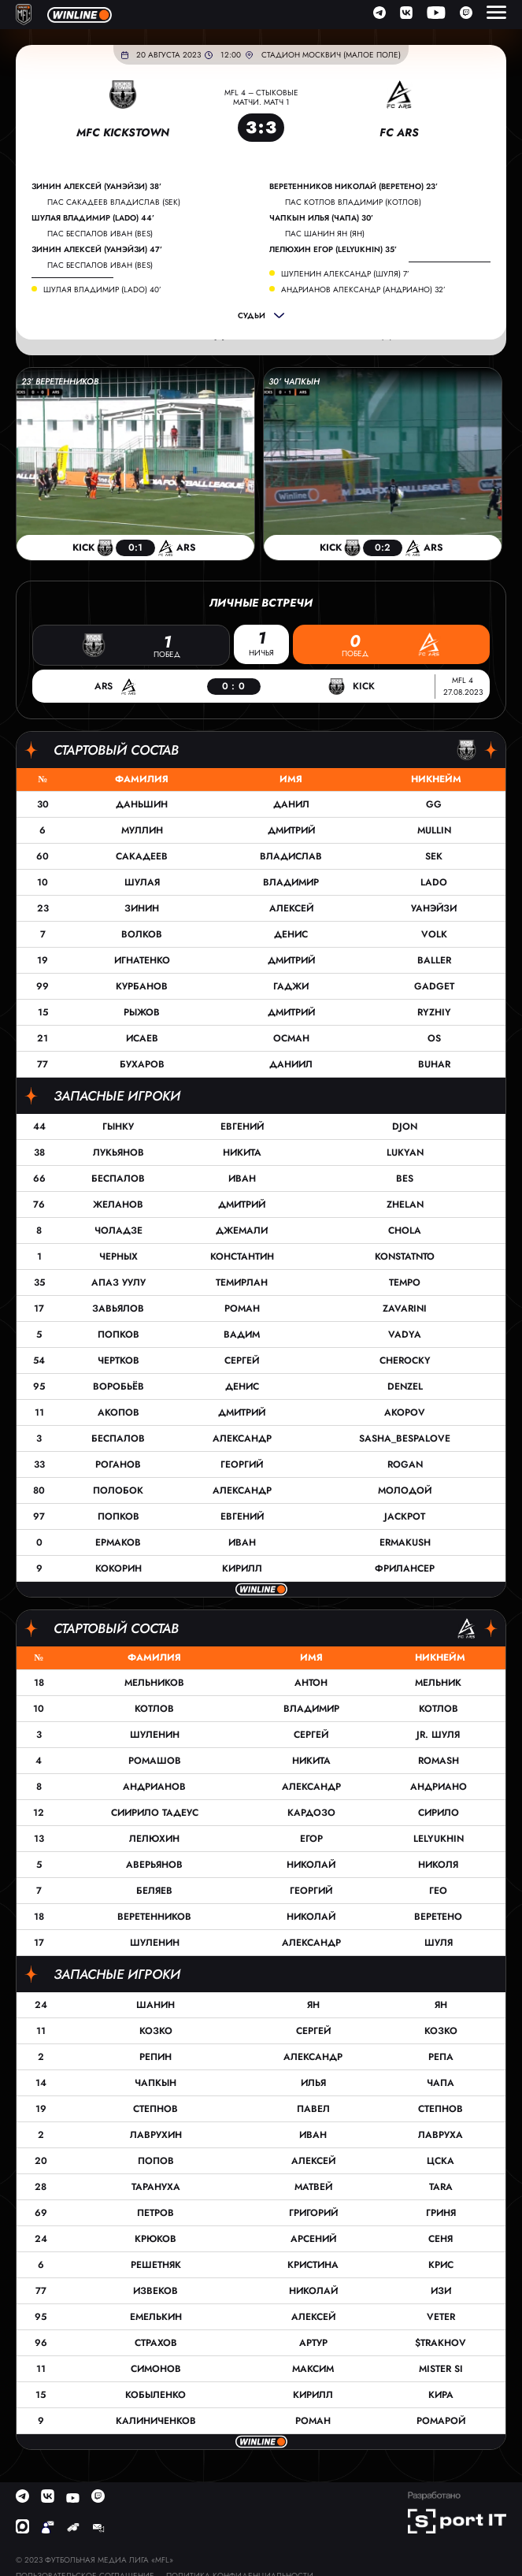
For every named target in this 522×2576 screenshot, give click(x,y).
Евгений (242, 1126)
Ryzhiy (434, 1012)
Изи (441, 2291)
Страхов (156, 2343)
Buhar (434, 1064)
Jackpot (404, 1516)
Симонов (156, 2369)
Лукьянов (118, 1152)
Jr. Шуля (438, 1735)
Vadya (404, 1334)
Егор (311, 1839)
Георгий (241, 1464)
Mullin (434, 830)
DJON (404, 1126)
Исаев (142, 1038)
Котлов (154, 1709)
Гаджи (291, 986)
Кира (441, 2395)
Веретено (438, 1917)
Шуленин (155, 1735)
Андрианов (154, 1787)
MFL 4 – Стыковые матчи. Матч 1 (261, 97)
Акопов (118, 1412)
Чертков (118, 1360)
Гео (438, 1891)
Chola (404, 1230)
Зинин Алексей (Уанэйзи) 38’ (96, 187)
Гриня (441, 2213)
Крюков (155, 2239)
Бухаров (142, 1064)
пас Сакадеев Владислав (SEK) (113, 202)
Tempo (404, 1282)
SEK (433, 856)
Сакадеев (142, 856)
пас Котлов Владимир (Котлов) (353, 202)
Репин (155, 2057)
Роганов (118, 1464)
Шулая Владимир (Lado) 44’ (92, 218)
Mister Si (441, 2369)
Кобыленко (155, 2395)
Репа (441, 2057)
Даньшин (142, 804)
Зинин (141, 908)
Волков (141, 934)
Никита (242, 1152)
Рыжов (142, 1012)
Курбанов (142, 986)
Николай (311, 1865)
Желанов (118, 1204)
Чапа (440, 2083)
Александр (242, 1438)
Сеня (440, 2239)
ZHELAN (405, 1204)
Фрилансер (405, 1568)
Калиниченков (156, 2421)
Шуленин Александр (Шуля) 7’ (345, 274)
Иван (242, 1178)
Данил (291, 804)
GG (434, 804)
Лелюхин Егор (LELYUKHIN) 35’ (333, 250)
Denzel (405, 1386)
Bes (404, 1178)
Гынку (118, 1126)
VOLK (434, 934)
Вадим (242, 1334)
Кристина (313, 2265)
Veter (441, 2317)
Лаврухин (156, 2135)
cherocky (405, 1360)
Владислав (291, 856)
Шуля (438, 1943)
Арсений (313, 2239)
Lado (433, 882)
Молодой (404, 1490)
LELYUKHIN (438, 1839)
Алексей (291, 908)
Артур (313, 2343)
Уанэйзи (434, 908)
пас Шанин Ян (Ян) (325, 233)
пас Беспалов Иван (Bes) (100, 233)
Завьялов (118, 1308)
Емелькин (156, 2317)
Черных (118, 1256)
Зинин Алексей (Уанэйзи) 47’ (96, 250)
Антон (311, 1683)
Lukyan (405, 1152)
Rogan (405, 1464)
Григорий (313, 2213)
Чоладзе (118, 1230)
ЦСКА (440, 2161)
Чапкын (155, 2083)
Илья (313, 2083)
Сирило (438, 1813)
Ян (313, 2005)
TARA (441, 2187)
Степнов (155, 2109)
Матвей (313, 2187)
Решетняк (156, 2265)
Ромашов (154, 1761)
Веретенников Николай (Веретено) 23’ (353, 187)
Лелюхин (154, 1839)
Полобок (118, 1490)
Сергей (241, 1360)
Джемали (242, 1230)
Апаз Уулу (118, 1282)
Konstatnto (405, 1256)
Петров (155, 2213)
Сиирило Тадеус (154, 1813)
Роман (242, 1308)
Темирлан (242, 1282)
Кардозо (311, 1813)
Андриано (438, 1787)
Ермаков (118, 1542)
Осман (291, 1038)
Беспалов (118, 1178)
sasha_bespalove (404, 1438)
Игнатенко (142, 960)
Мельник (438, 1683)
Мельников (154, 1683)
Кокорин (118, 1568)
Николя (438, 1865)
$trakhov (440, 2343)
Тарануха (155, 2187)
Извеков (155, 2291)
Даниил (291, 1064)
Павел (313, 2109)
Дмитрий (291, 830)
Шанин (155, 2005)
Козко (155, 2031)
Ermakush (405, 1542)
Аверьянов (154, 1865)
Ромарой (440, 2421)
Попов (156, 2161)
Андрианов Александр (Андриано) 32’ (363, 290)
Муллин (142, 830)
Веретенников (154, 1917)
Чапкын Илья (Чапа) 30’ (321, 218)
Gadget (434, 986)
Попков (118, 1334)
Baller (434, 960)
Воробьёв (118, 1386)
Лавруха (440, 2135)
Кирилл (242, 1568)
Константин (242, 1256)
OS (434, 1038)
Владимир (291, 882)
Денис (291, 934)
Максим (313, 2369)
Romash (438, 1761)
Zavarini (405, 1308)
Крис (441, 2265)
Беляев (154, 1891)
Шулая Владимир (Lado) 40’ (102, 290)
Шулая (142, 882)
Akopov (404, 1412)
